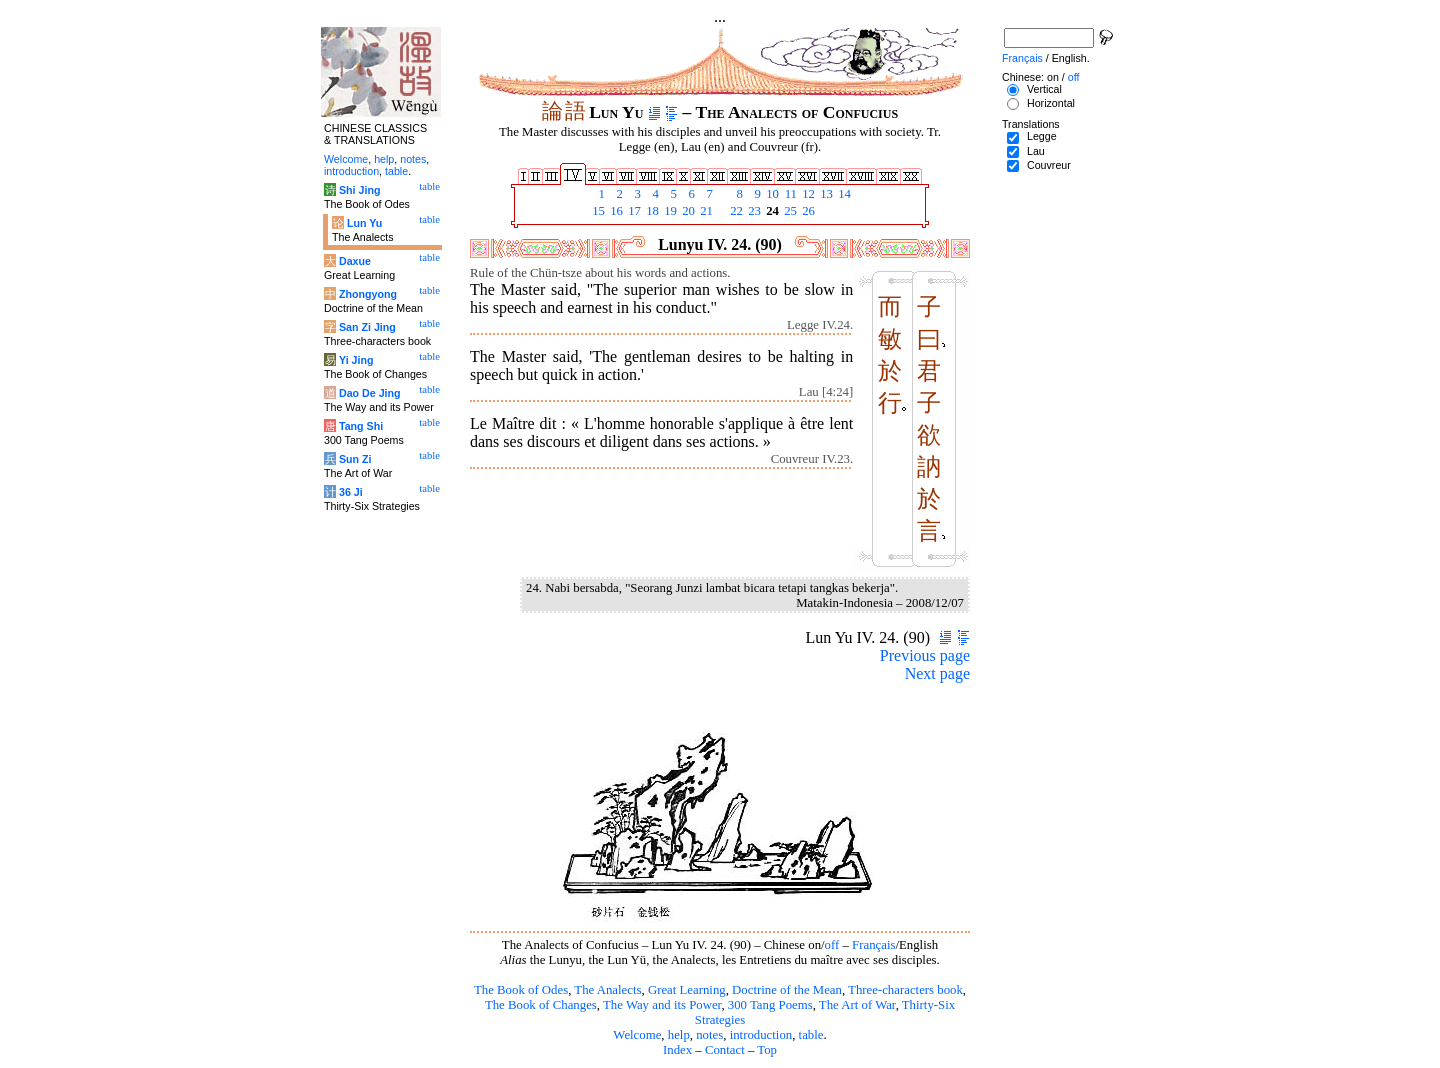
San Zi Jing (367, 327)
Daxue (355, 261)
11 (789, 194)
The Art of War (857, 1005)
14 (843, 194)
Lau (1036, 151)
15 (597, 211)
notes (709, 1035)
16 (615, 211)
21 (705, 211)
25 (789, 211)
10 (771, 194)
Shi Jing (359, 190)
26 (807, 211)
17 (633, 211)
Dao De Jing (370, 393)
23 (753, 211)
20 (687, 211)
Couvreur (1049, 165)
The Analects (607, 990)
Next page (937, 673)
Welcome (637, 1035)
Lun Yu (364, 223)
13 (825, 194)
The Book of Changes (541, 1005)
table (811, 1035)
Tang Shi (361, 426)
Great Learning (687, 990)
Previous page (925, 655)
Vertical (1044, 89)
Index (677, 1050)
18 (651, 211)
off (832, 945)
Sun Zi (355, 459)
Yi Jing (356, 360)
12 (807, 194)
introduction (761, 1035)
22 (735, 211)
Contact (725, 1050)
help (679, 1035)
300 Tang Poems (770, 1005)
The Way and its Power (662, 1005)
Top (767, 1050)
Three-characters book (905, 990)
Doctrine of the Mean (787, 990)
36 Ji (351, 492)
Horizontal (1051, 103)
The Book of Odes (521, 990)
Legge (1042, 136)
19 (669, 211)
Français (873, 945)
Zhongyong (368, 294)
